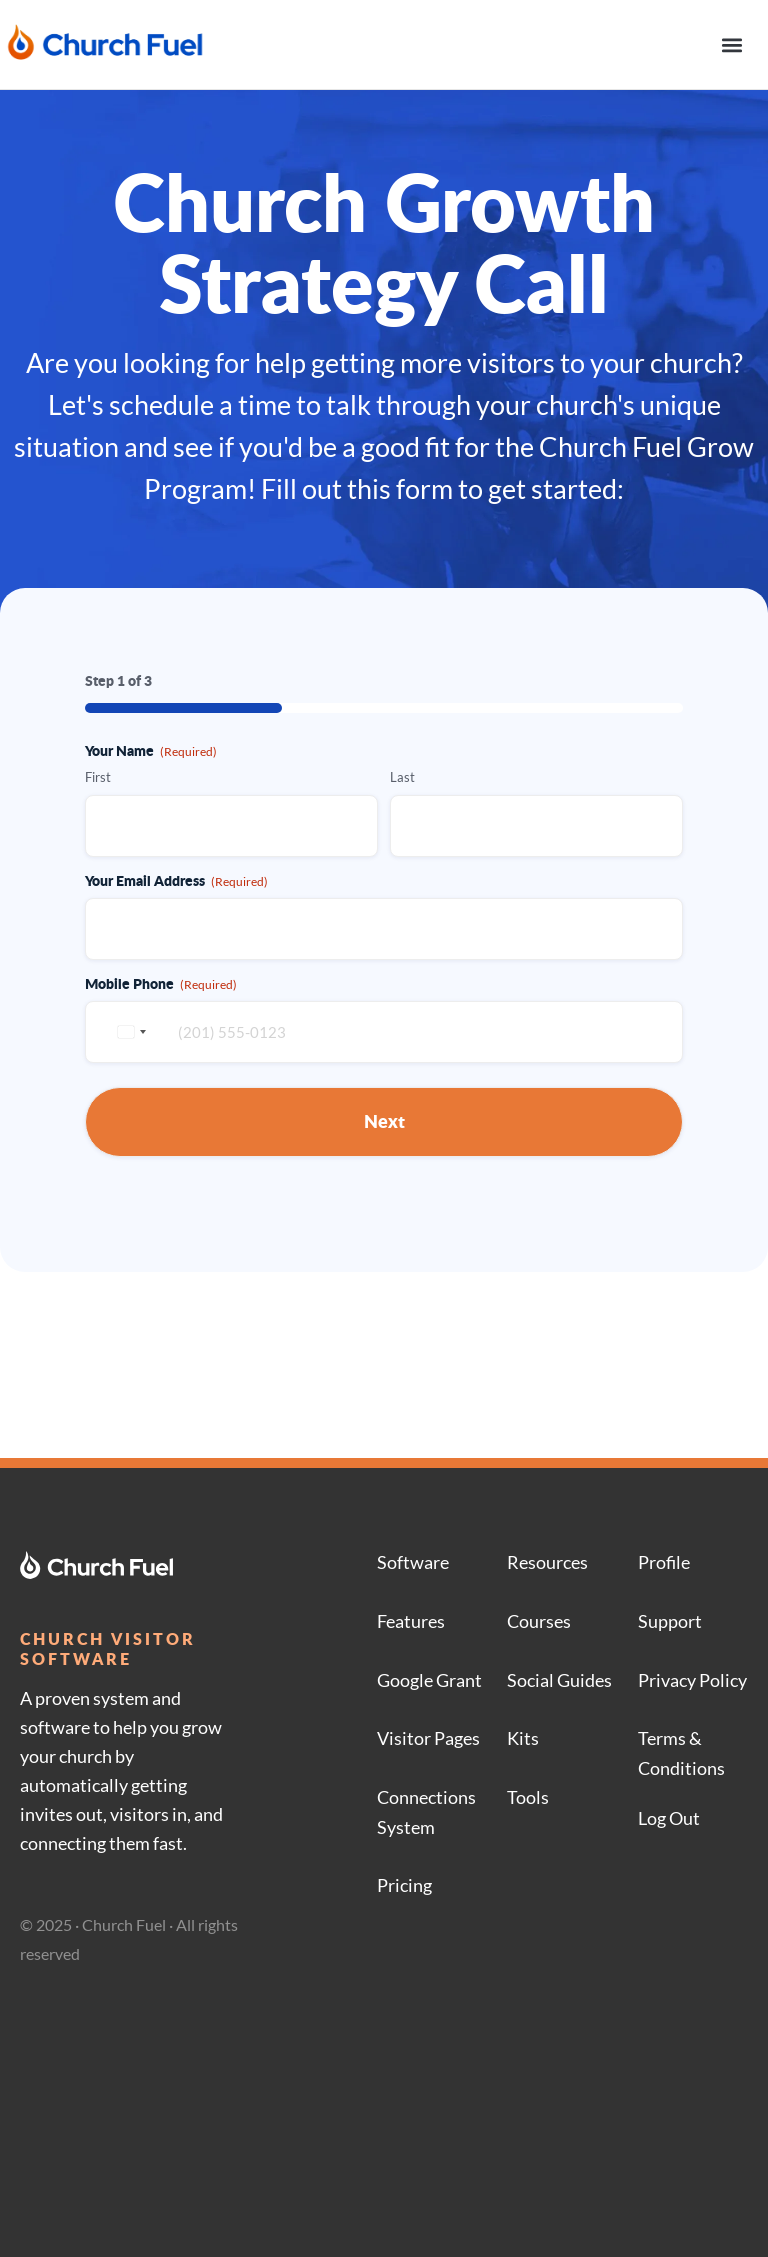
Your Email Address (176, 880)
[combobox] (129, 1032)
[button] (731, 44)
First (98, 777)
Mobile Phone (161, 983)
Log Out (669, 1818)
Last (402, 777)
